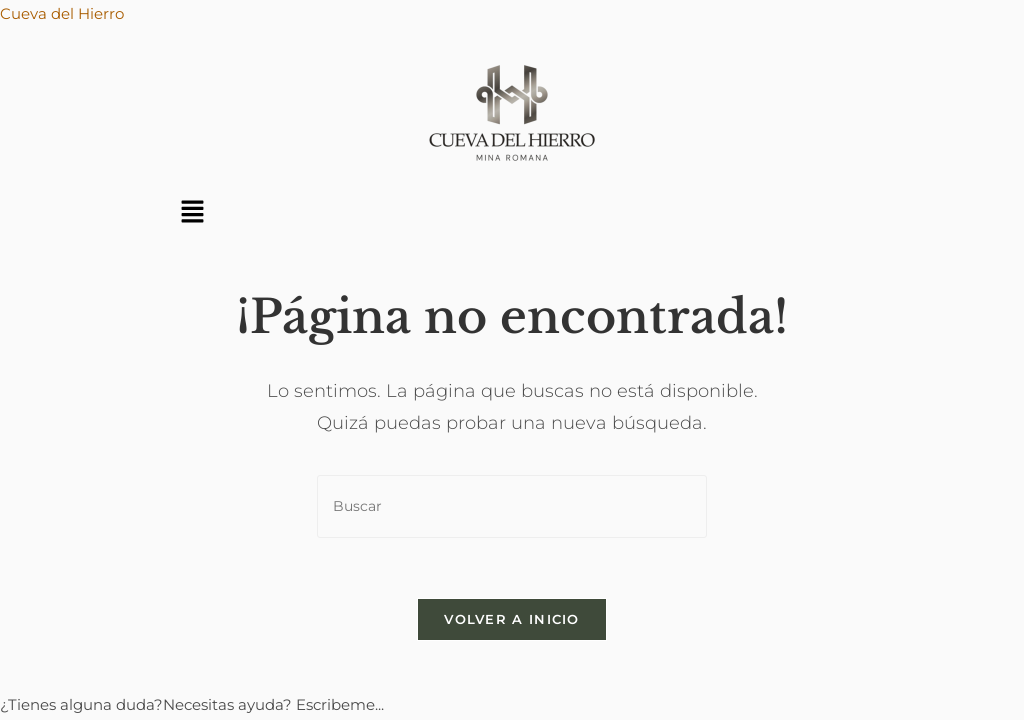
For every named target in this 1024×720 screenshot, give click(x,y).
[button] (193, 213)
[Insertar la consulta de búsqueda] (512, 506)
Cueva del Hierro (62, 13)
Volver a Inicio (512, 619)
